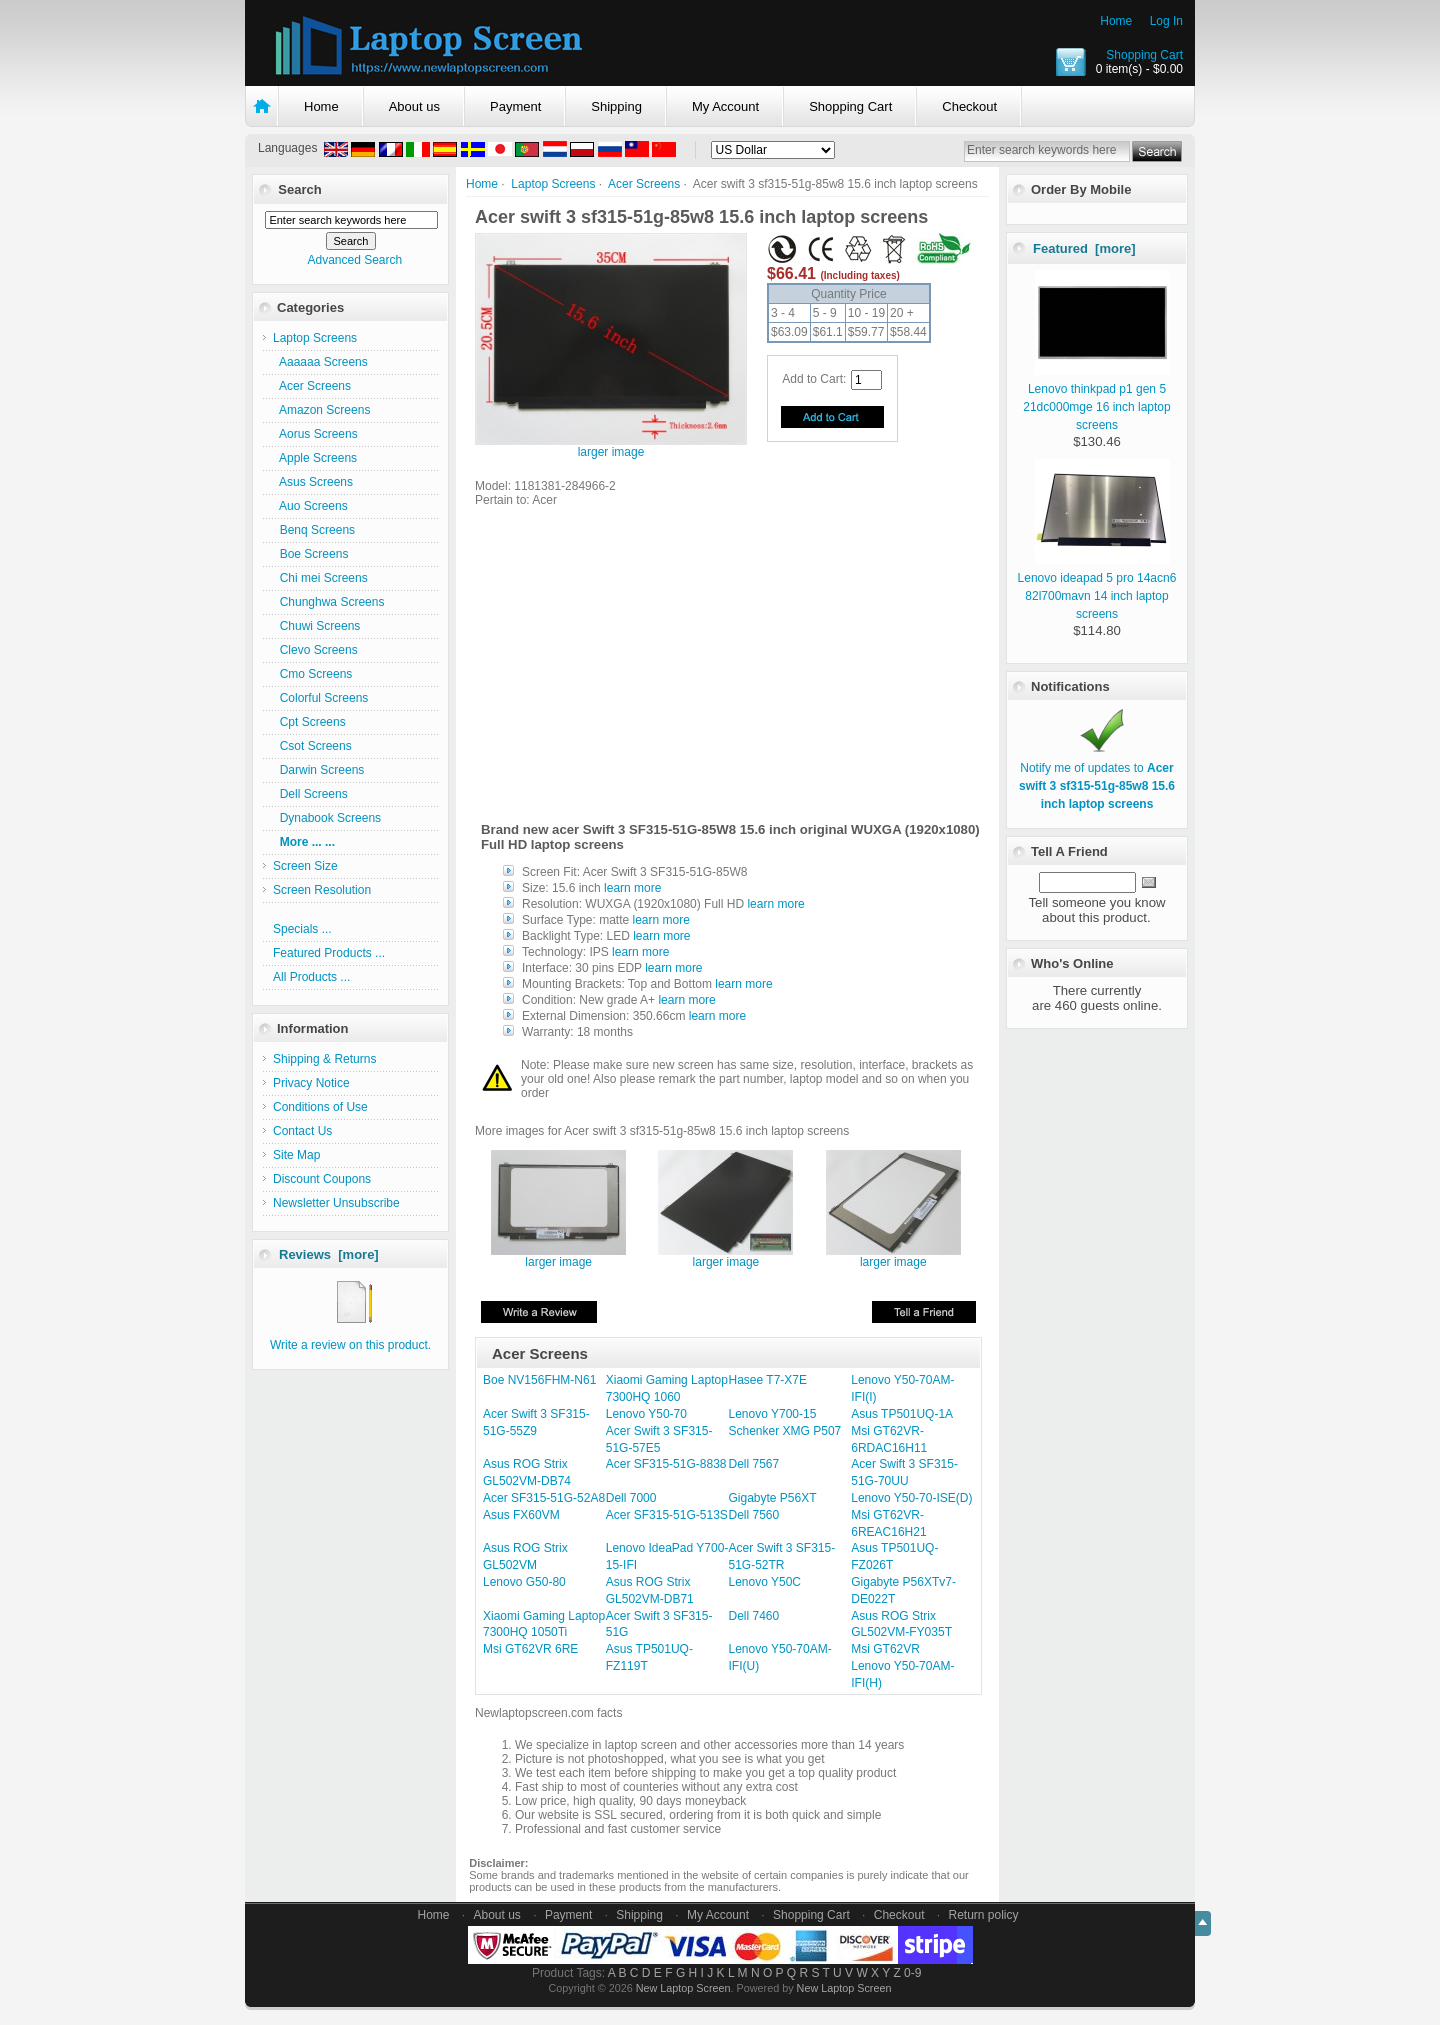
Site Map (296, 1155)
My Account (725, 106)
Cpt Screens (309, 722)
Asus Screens (313, 482)
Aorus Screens (315, 434)
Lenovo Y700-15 (773, 1414)
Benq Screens (314, 530)
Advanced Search (354, 260)
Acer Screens (644, 184)
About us (414, 106)
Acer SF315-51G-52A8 (544, 1498)
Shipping (616, 106)
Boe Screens (310, 554)
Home (1116, 21)
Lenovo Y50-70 (646, 1414)
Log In (1166, 21)
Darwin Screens (318, 770)
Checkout (969, 106)
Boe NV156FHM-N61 (539, 1380)
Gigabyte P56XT (773, 1498)
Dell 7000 (631, 1498)
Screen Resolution (322, 890)
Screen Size (305, 866)
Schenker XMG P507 (785, 1431)
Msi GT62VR (885, 1649)
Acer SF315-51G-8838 (666, 1464)
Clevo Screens (315, 650)
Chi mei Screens (320, 578)
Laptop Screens (553, 184)
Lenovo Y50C (765, 1582)
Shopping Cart (1144, 55)
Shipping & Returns (324, 1059)
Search (299, 189)
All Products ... (311, 977)
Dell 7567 (754, 1464)
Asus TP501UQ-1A (902, 1414)
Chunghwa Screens (328, 602)
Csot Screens (312, 746)
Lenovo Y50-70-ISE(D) (911, 1498)
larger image (558, 1256)
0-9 (912, 1973)
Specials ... (302, 929)
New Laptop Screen (683, 1988)
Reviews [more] (329, 1254)
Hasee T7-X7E (768, 1380)
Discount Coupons (322, 1179)
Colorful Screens (320, 698)
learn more (632, 888)
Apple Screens (315, 458)
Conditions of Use (320, 1107)
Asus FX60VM (521, 1515)
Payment (515, 106)
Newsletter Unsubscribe (336, 1203)
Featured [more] (1084, 248)
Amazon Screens (321, 410)
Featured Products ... (329, 953)
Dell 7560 (754, 1515)
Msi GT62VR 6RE (530, 1649)
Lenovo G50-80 (524, 1582)
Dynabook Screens (327, 818)
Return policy (984, 1915)
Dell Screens (310, 794)
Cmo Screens (312, 674)
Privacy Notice (311, 1083)
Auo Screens (310, 506)
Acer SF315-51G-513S (667, 1515)
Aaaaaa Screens (320, 362)
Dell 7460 (754, 1616)
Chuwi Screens (316, 626)
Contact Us (302, 1131)
